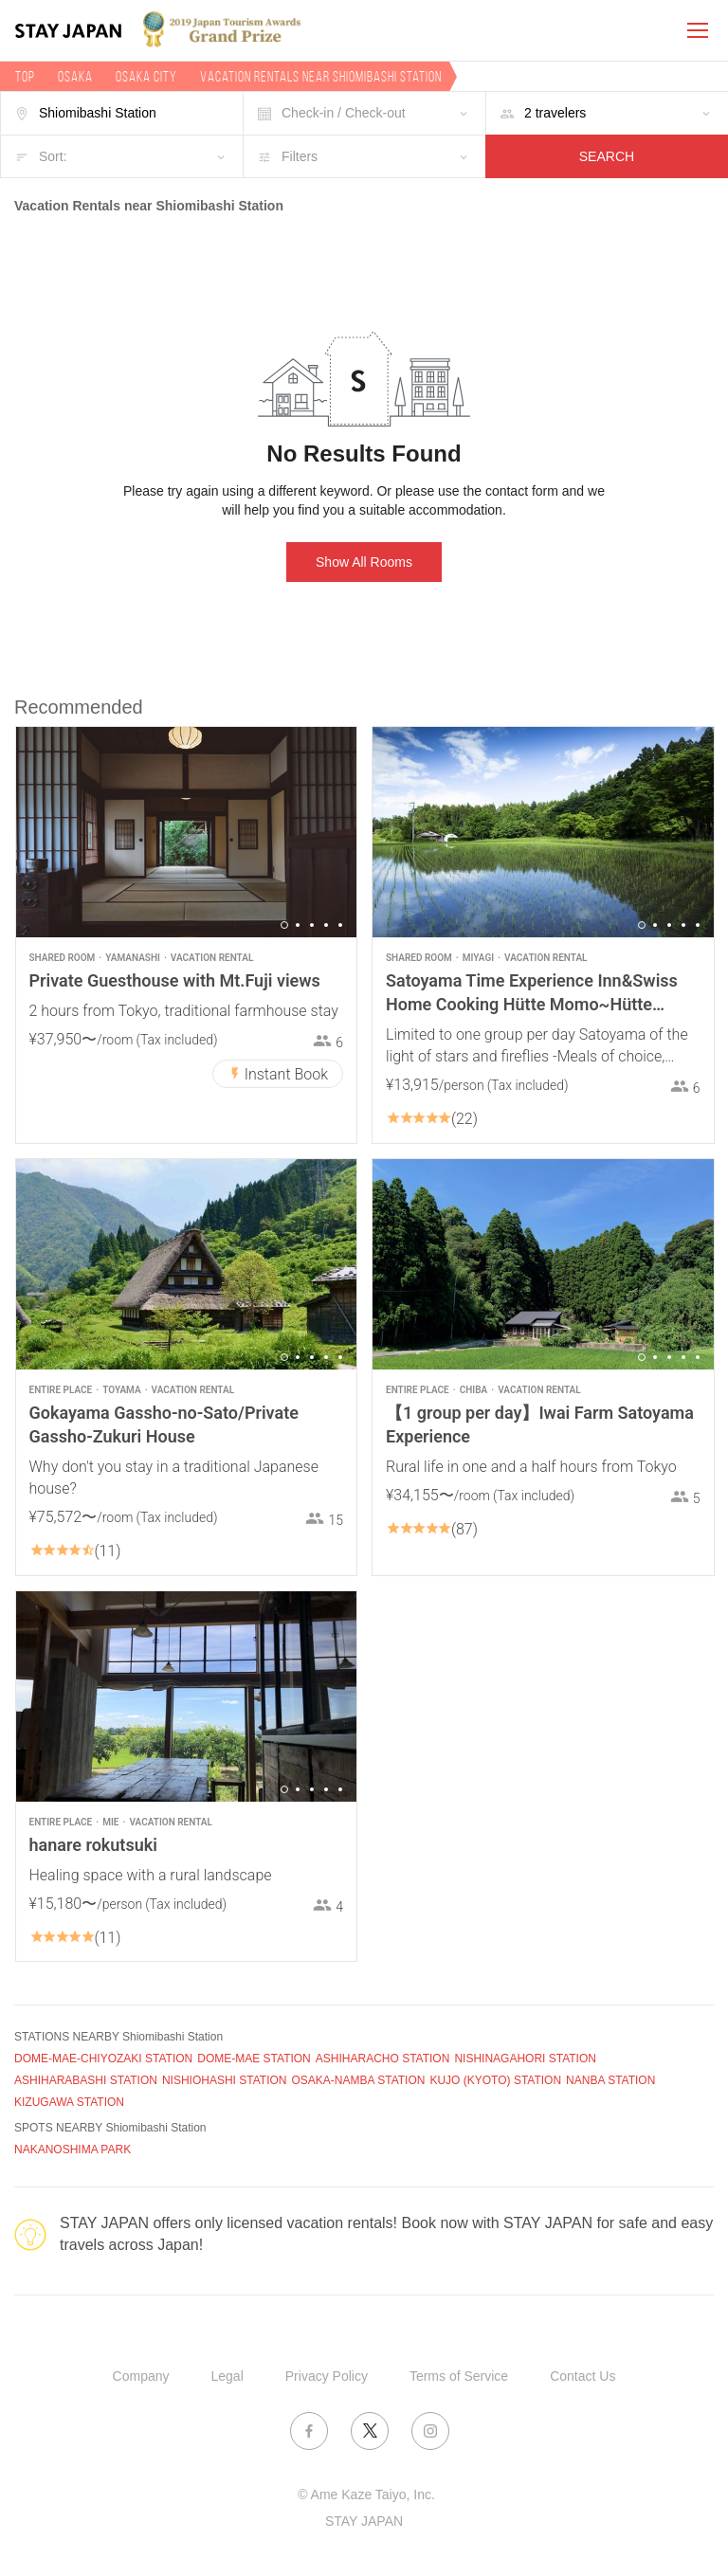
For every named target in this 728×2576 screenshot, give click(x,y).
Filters (300, 156)
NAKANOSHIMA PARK (72, 2149)
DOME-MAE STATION (254, 2058)
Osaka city (146, 76)
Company (141, 2376)
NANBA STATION (610, 2080)
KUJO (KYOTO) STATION (495, 2080)
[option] (186, 832)
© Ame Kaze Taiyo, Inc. (366, 2494)
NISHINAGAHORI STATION (525, 2058)
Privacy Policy (326, 2376)
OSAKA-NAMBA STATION (359, 2080)
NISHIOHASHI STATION (224, 2080)
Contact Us (582, 2376)
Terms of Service (459, 2376)
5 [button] (340, 925)
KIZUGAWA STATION (69, 2102)
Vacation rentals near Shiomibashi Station (321, 76)
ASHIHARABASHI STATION (85, 2080)
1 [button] (284, 925)
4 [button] (326, 925)
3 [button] (312, 925)
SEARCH (606, 156)
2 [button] (298, 925)
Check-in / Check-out (344, 112)
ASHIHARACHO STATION (383, 2058)
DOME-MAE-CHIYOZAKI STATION (103, 2058)
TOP (25, 76)
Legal (227, 2376)
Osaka (75, 76)
